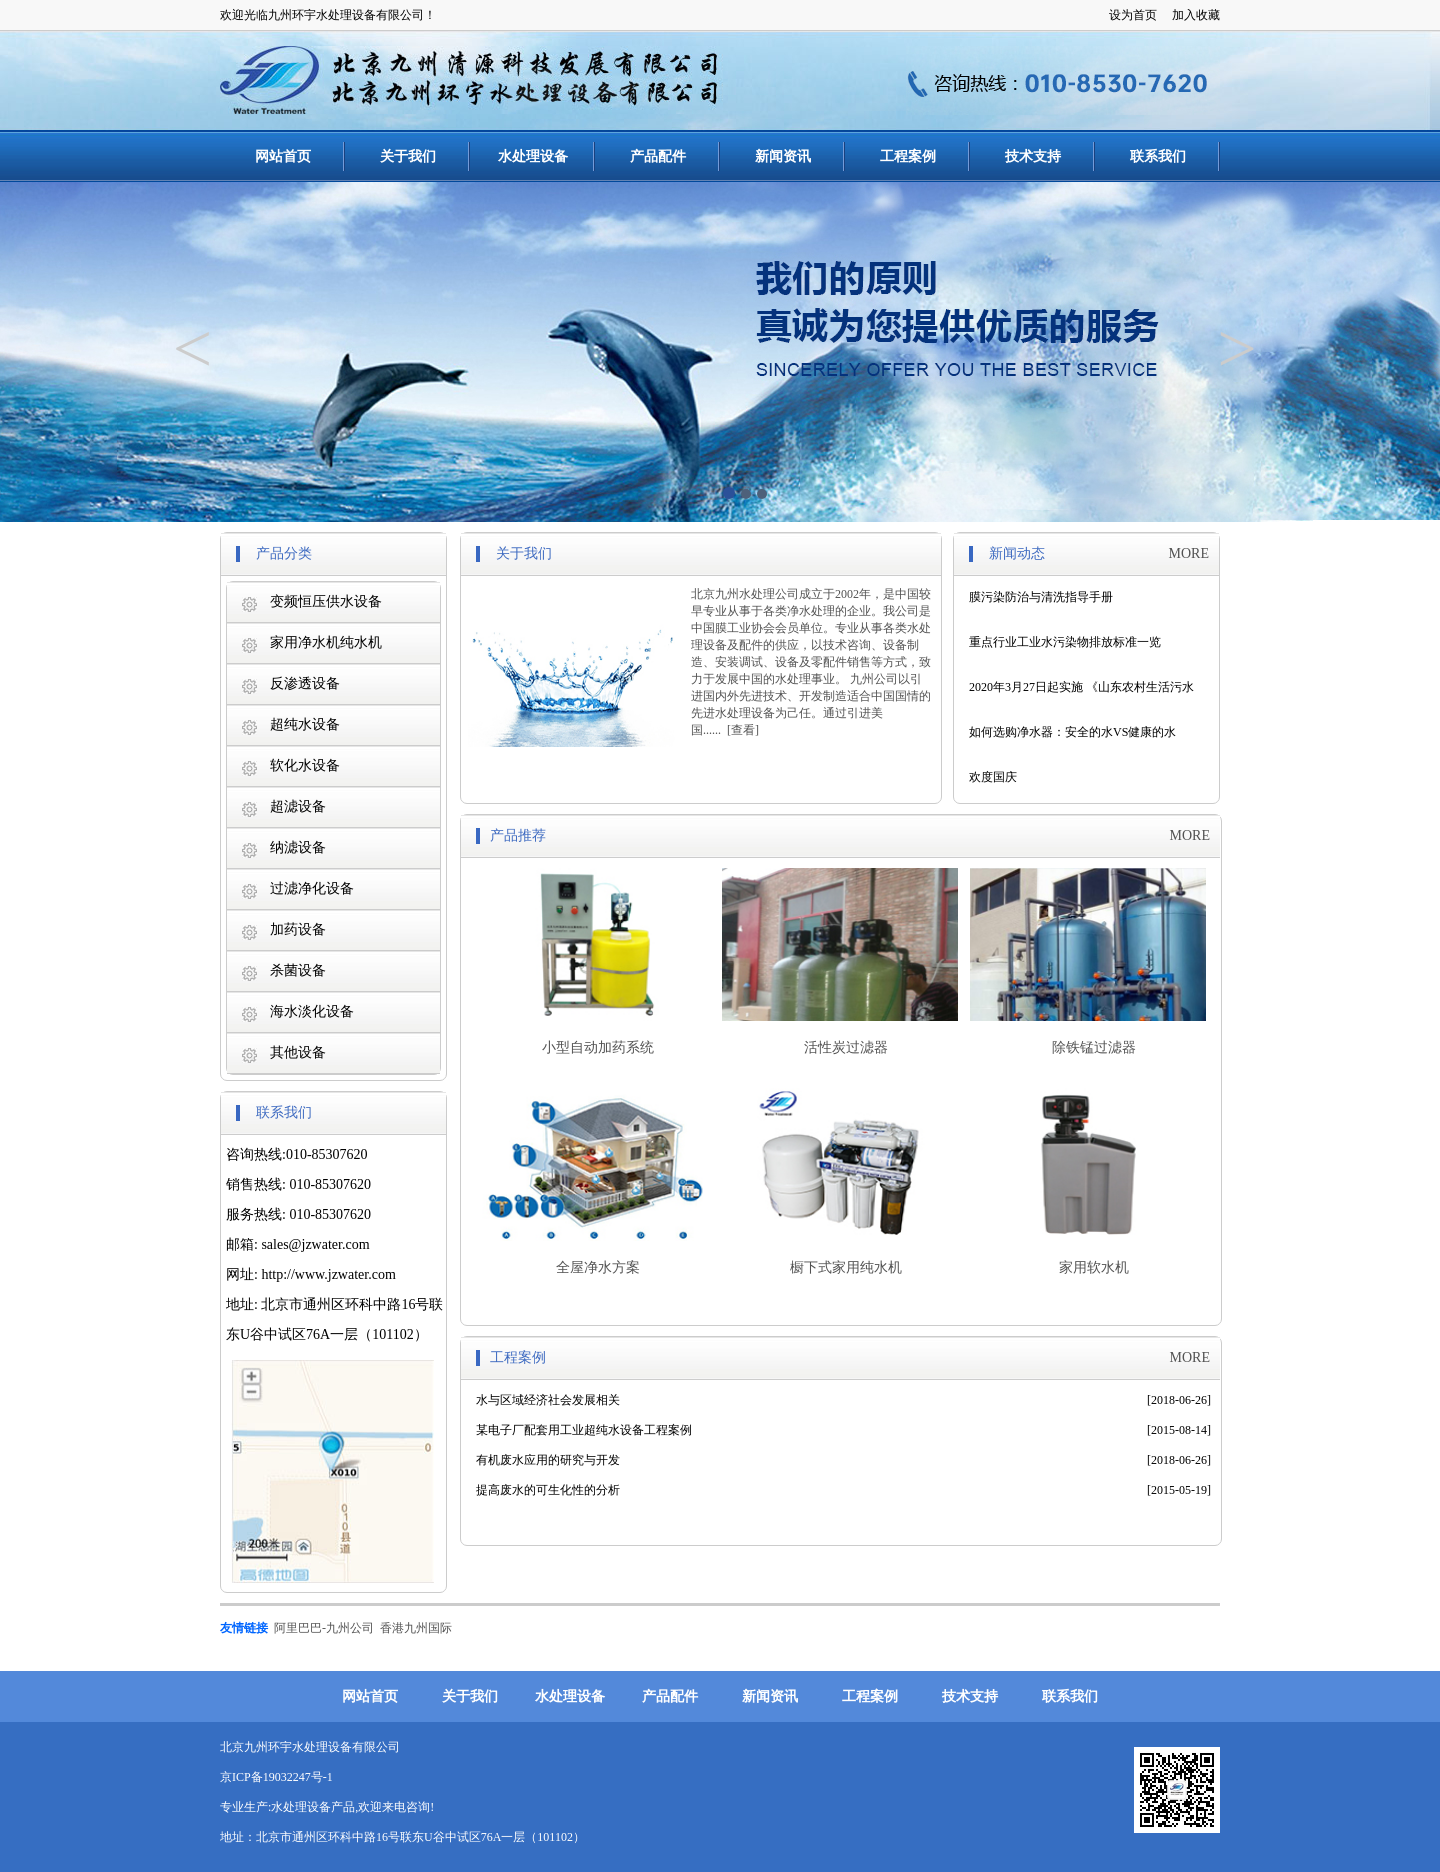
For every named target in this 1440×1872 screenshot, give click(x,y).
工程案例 (908, 156)
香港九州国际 (416, 1628)
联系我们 (1158, 156)
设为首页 (1133, 15)
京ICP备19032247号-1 (276, 1777)
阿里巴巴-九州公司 (324, 1628)
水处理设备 (533, 156)
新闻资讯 (783, 156)
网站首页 (283, 156)
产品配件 (658, 156)
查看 (743, 730)
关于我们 (408, 156)
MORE (1189, 553)
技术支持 (1033, 156)
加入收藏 (1196, 15)
